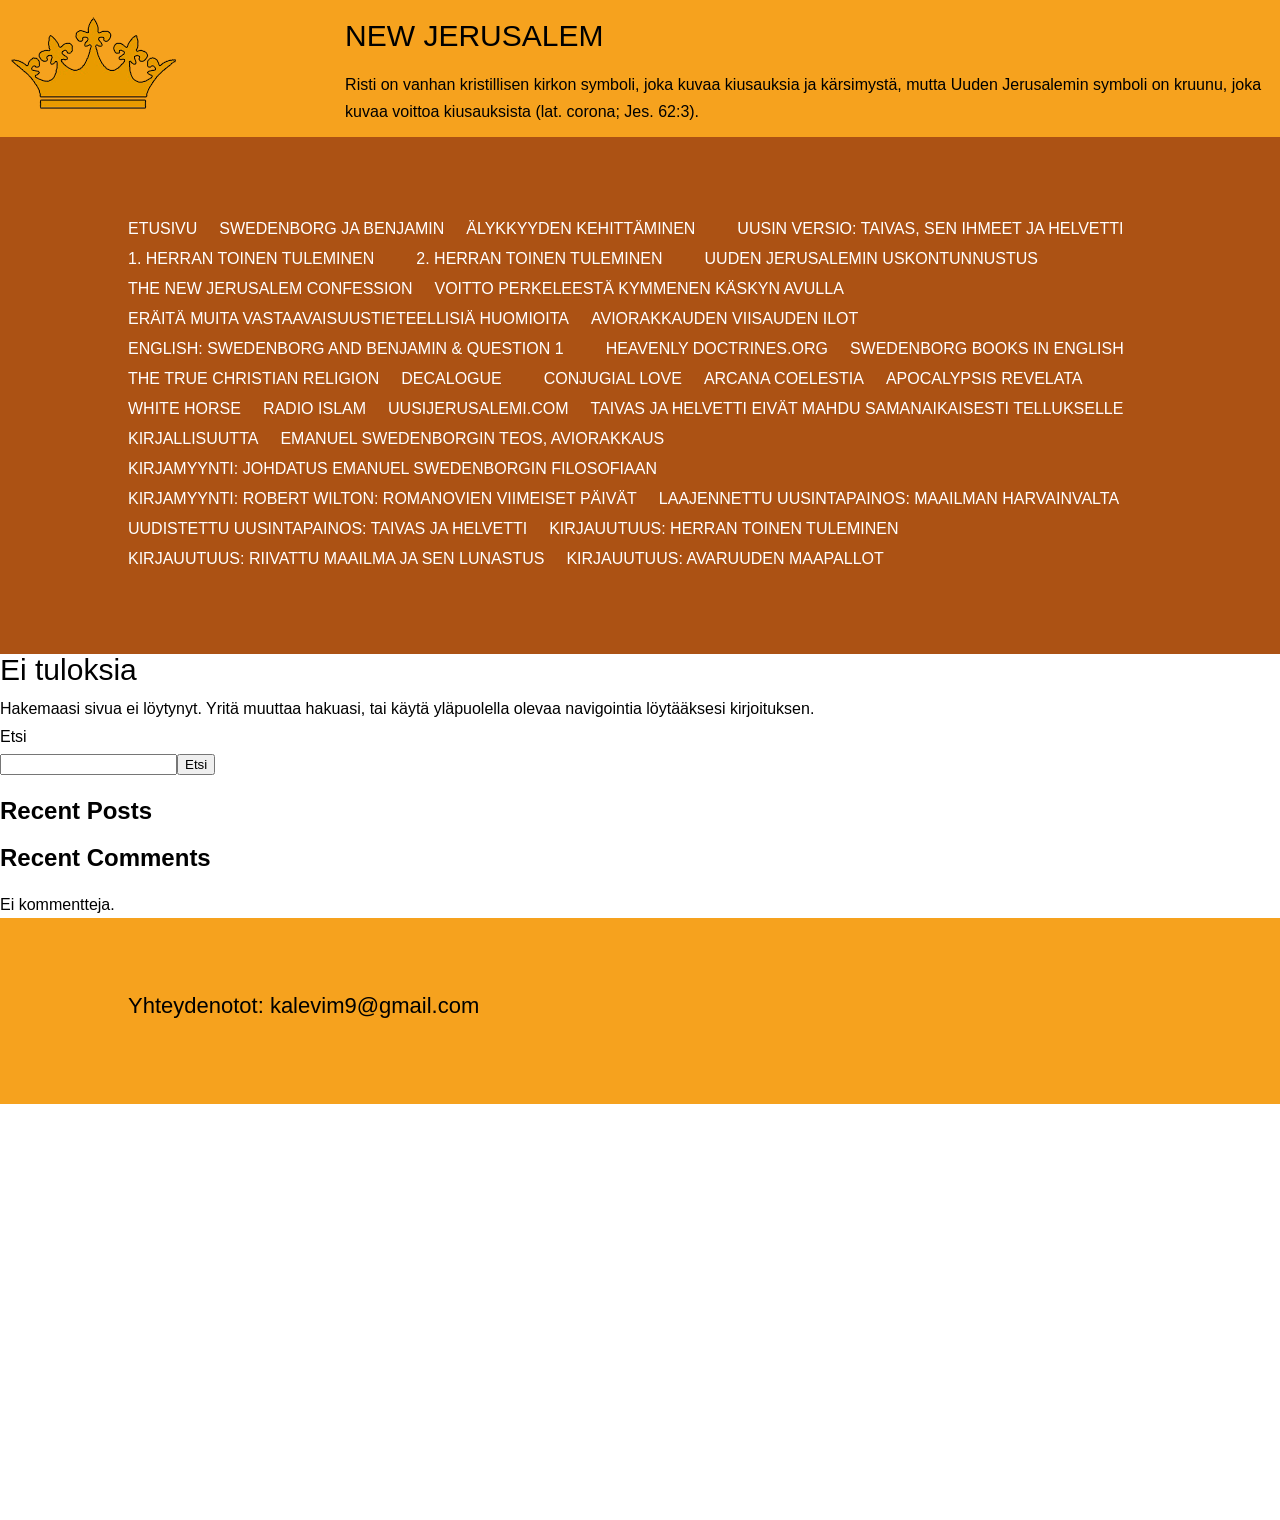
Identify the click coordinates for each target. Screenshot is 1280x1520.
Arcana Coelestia (784, 379)
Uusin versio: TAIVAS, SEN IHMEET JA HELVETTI (930, 229)
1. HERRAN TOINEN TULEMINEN (251, 259)
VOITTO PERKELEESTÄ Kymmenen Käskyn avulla (638, 289)
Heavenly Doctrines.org (717, 349)
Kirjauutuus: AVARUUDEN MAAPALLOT (724, 559)
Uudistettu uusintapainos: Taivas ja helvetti (327, 529)
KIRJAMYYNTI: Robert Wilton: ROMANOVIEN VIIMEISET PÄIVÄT (382, 499)
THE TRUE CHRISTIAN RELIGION (253, 379)
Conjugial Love (613, 379)
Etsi (13, 736)
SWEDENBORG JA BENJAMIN (331, 229)
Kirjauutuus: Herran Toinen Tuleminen (723, 529)
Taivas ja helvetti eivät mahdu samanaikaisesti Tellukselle (857, 409)
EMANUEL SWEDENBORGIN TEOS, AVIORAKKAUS (472, 439)
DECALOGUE (451, 379)
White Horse (184, 409)
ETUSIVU (162, 229)
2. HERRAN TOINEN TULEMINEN (539, 259)
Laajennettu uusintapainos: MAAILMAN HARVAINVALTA (889, 499)
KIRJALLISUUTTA (193, 439)
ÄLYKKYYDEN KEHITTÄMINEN (580, 229)
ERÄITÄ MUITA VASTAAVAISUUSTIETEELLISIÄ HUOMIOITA (348, 319)
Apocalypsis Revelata (984, 379)
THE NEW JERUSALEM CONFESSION (270, 289)
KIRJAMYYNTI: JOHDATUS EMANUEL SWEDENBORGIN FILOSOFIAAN (392, 469)
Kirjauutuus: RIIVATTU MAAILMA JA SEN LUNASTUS (336, 559)
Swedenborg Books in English (987, 349)
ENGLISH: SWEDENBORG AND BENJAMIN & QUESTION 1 (346, 349)
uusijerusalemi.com (478, 409)
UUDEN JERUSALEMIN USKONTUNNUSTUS (871, 259)
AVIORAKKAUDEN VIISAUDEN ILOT (724, 319)
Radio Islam (314, 409)
